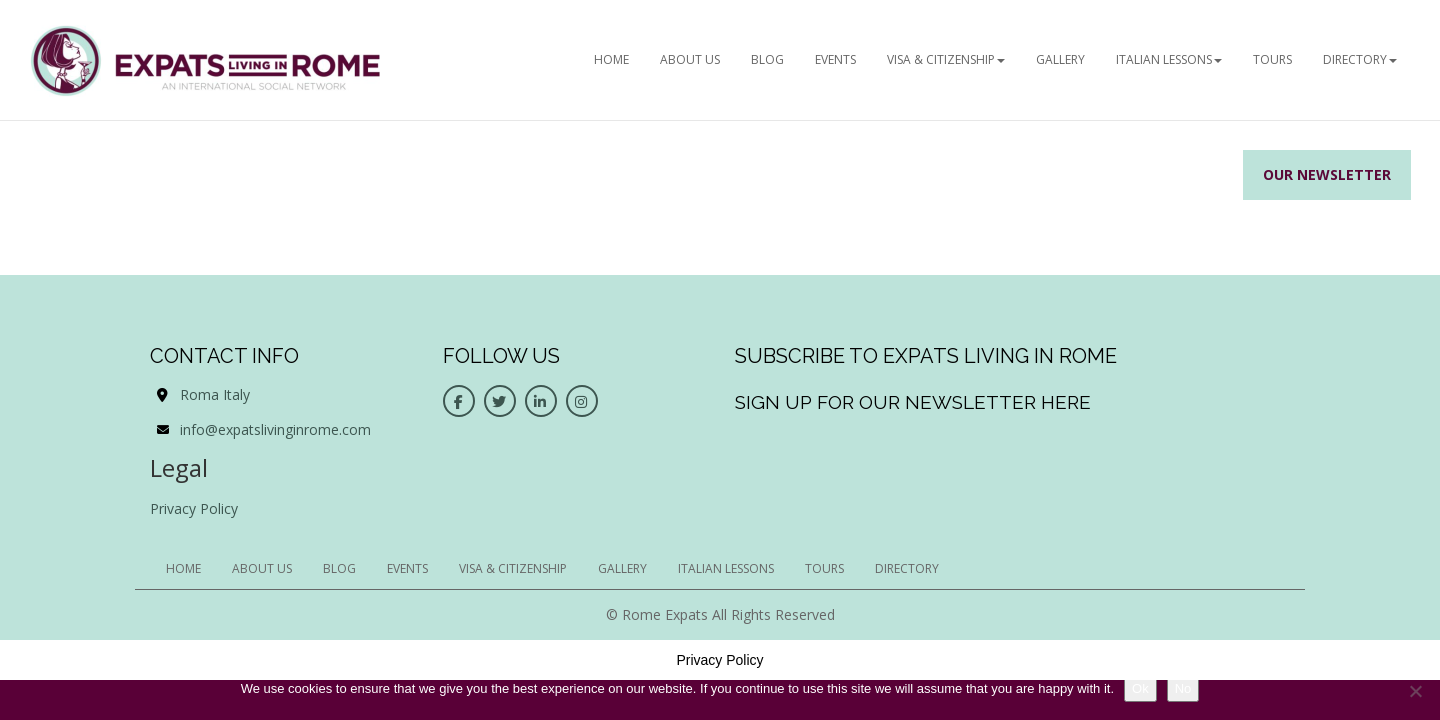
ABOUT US (690, 59)
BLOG (767, 59)
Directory (1360, 59)
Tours (1272, 59)
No (1183, 688)
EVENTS (835, 59)
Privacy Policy (194, 508)
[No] (1415, 691)
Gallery (1060, 59)
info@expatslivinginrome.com (275, 429)
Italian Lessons (1169, 59)
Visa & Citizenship (946, 59)
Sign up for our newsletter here (913, 402)
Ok (1140, 688)
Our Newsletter (1327, 174)
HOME (611, 59)
